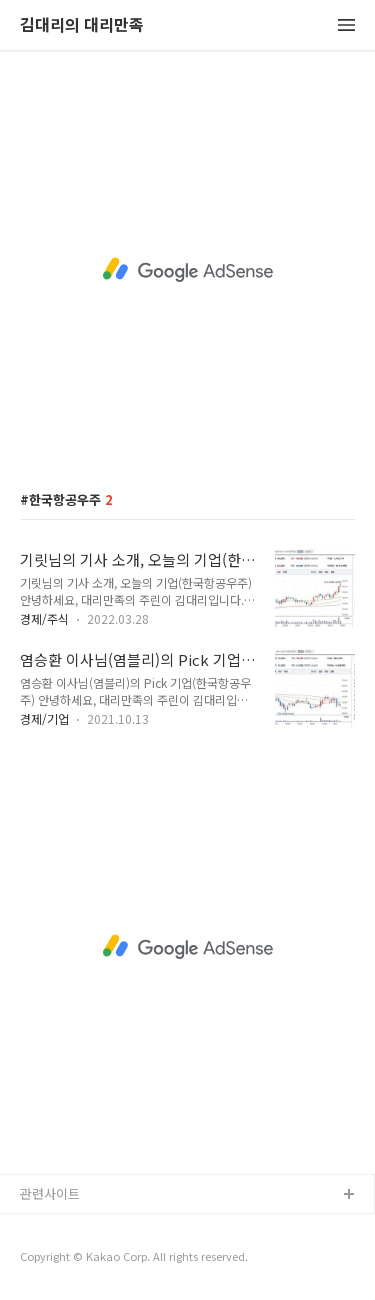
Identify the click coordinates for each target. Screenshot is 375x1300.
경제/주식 (44, 618)
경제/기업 (44, 718)
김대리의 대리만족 (82, 25)
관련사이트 (50, 1193)
